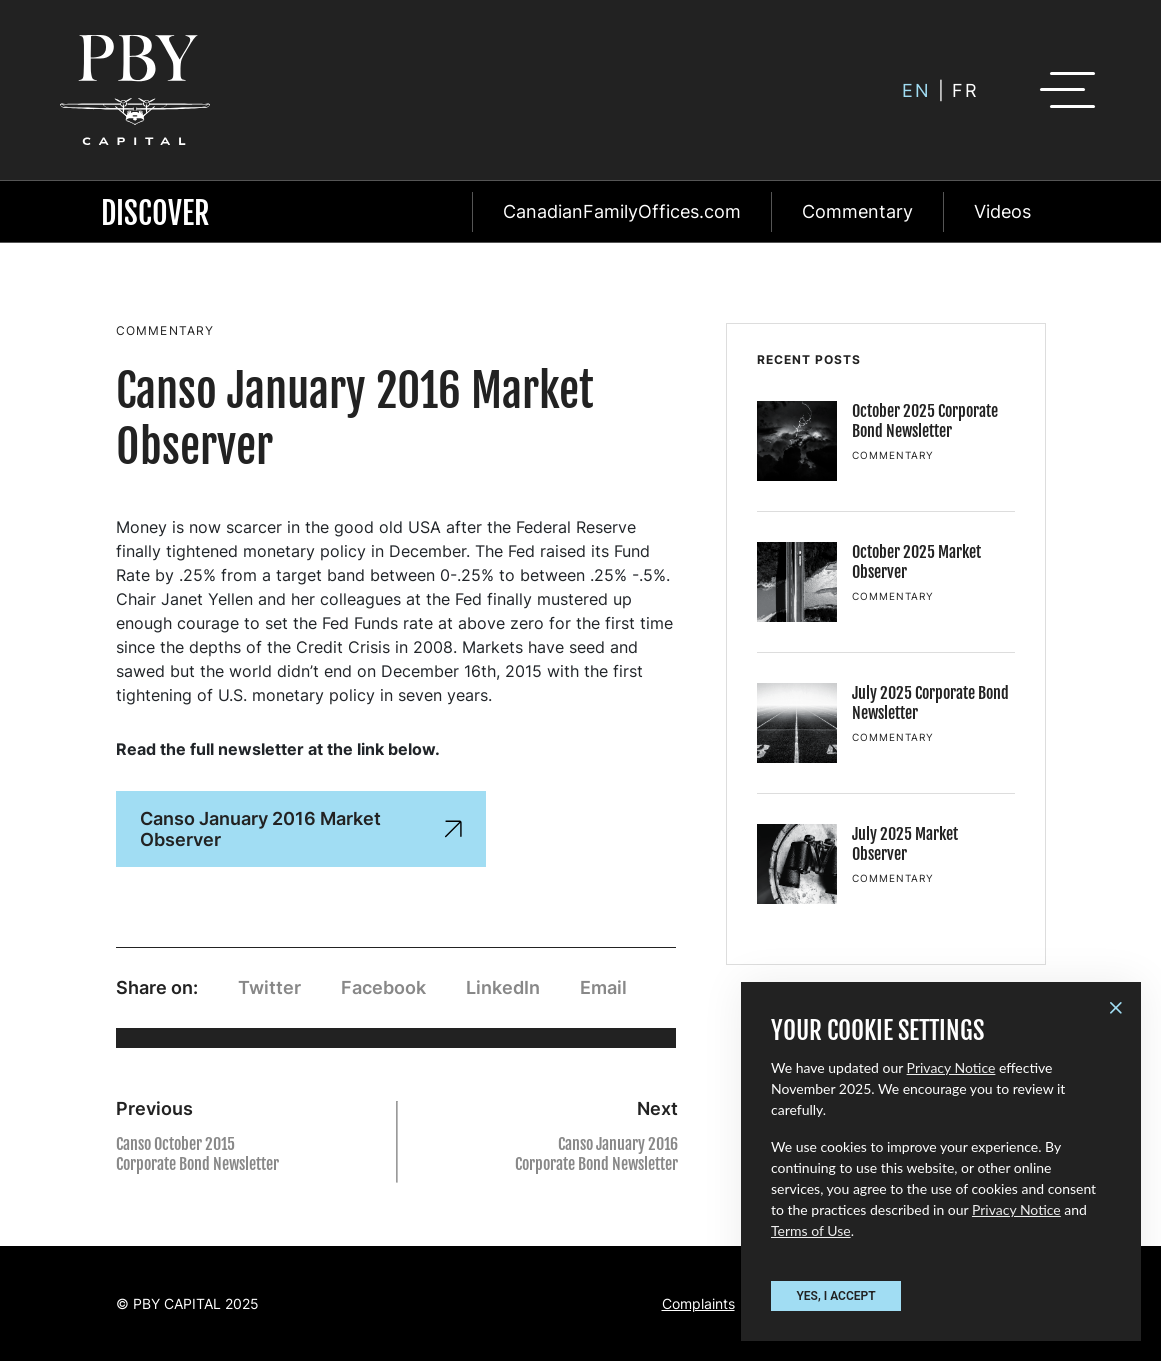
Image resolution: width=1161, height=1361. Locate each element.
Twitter (269, 987)
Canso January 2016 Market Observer (301, 829)
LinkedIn (503, 987)
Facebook (383, 987)
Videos (1002, 211)
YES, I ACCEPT (835, 1296)
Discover (155, 213)
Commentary (857, 211)
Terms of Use (811, 1230)
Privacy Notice (951, 1067)
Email (603, 987)
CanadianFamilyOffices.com (622, 211)
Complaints (698, 1303)
